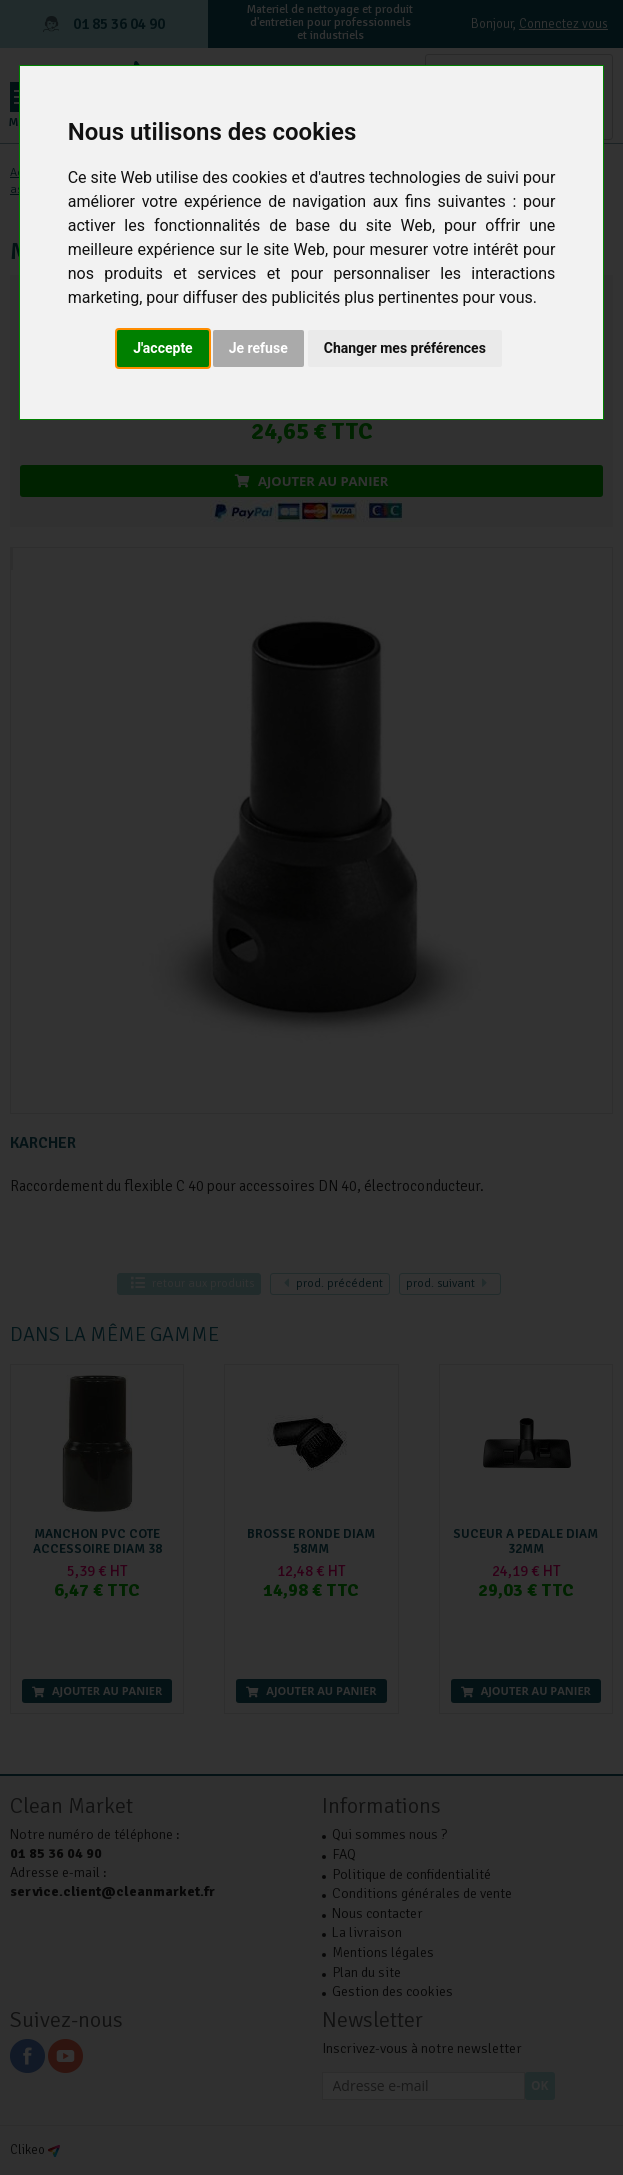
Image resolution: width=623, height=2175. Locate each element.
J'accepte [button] (163, 348)
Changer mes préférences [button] (405, 348)
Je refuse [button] (258, 348)
